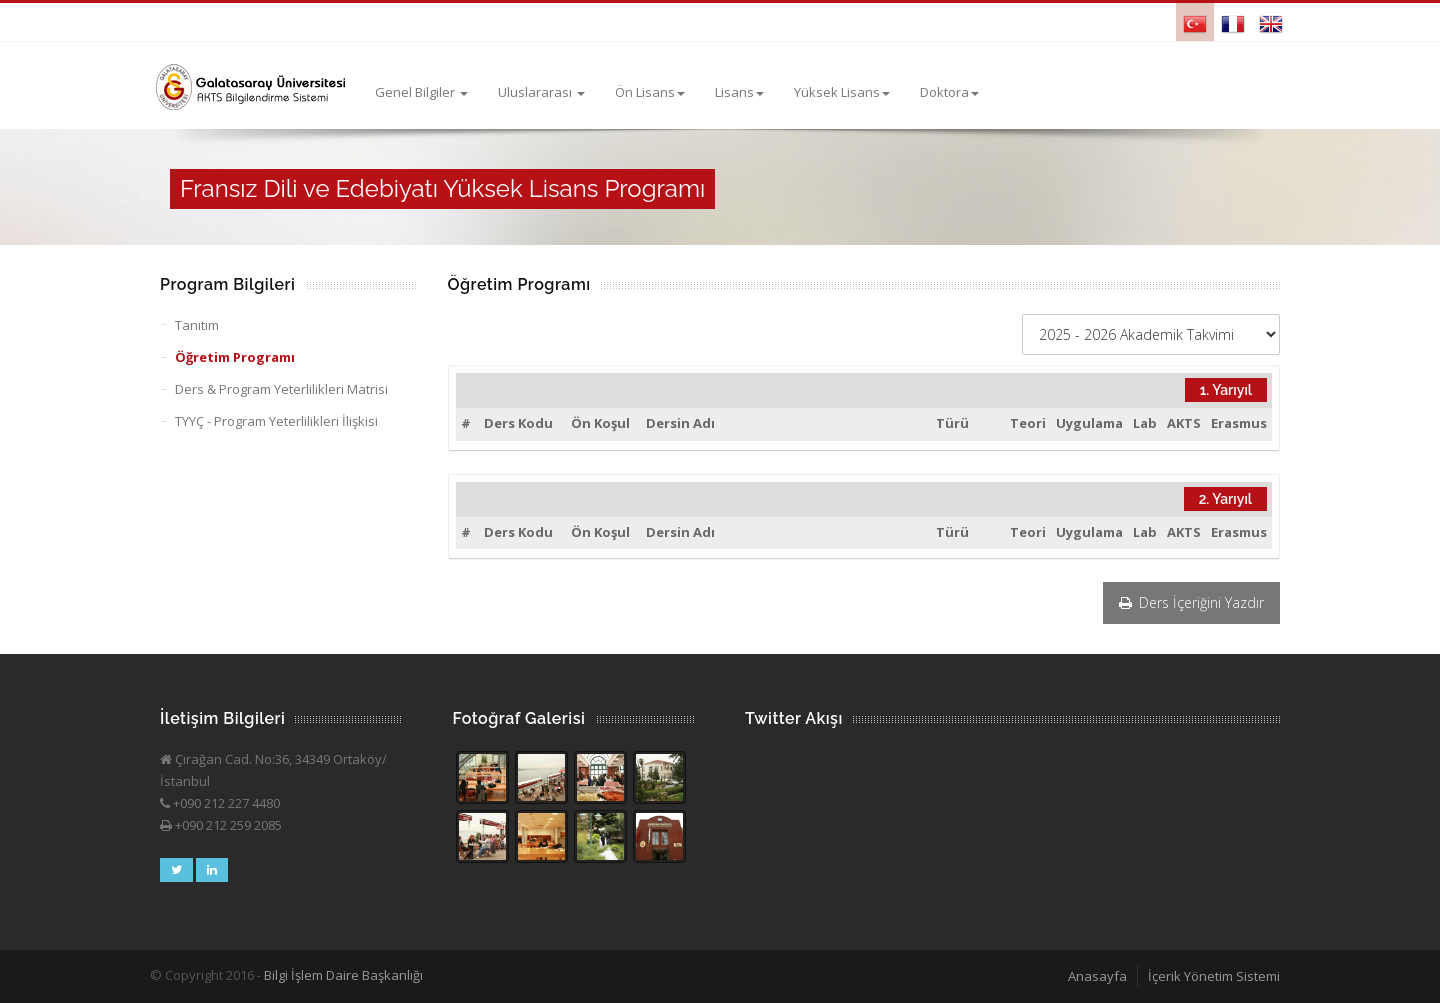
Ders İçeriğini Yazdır (1191, 602)
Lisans (739, 92)
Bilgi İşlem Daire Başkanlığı (343, 975)
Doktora (949, 92)
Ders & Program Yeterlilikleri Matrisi (281, 389)
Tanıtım (197, 325)
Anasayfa (1097, 976)
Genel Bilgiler (421, 92)
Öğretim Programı (235, 357)
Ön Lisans (650, 92)
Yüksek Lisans (842, 92)
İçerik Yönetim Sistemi (1214, 976)
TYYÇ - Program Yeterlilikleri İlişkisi (276, 421)
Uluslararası (541, 92)
